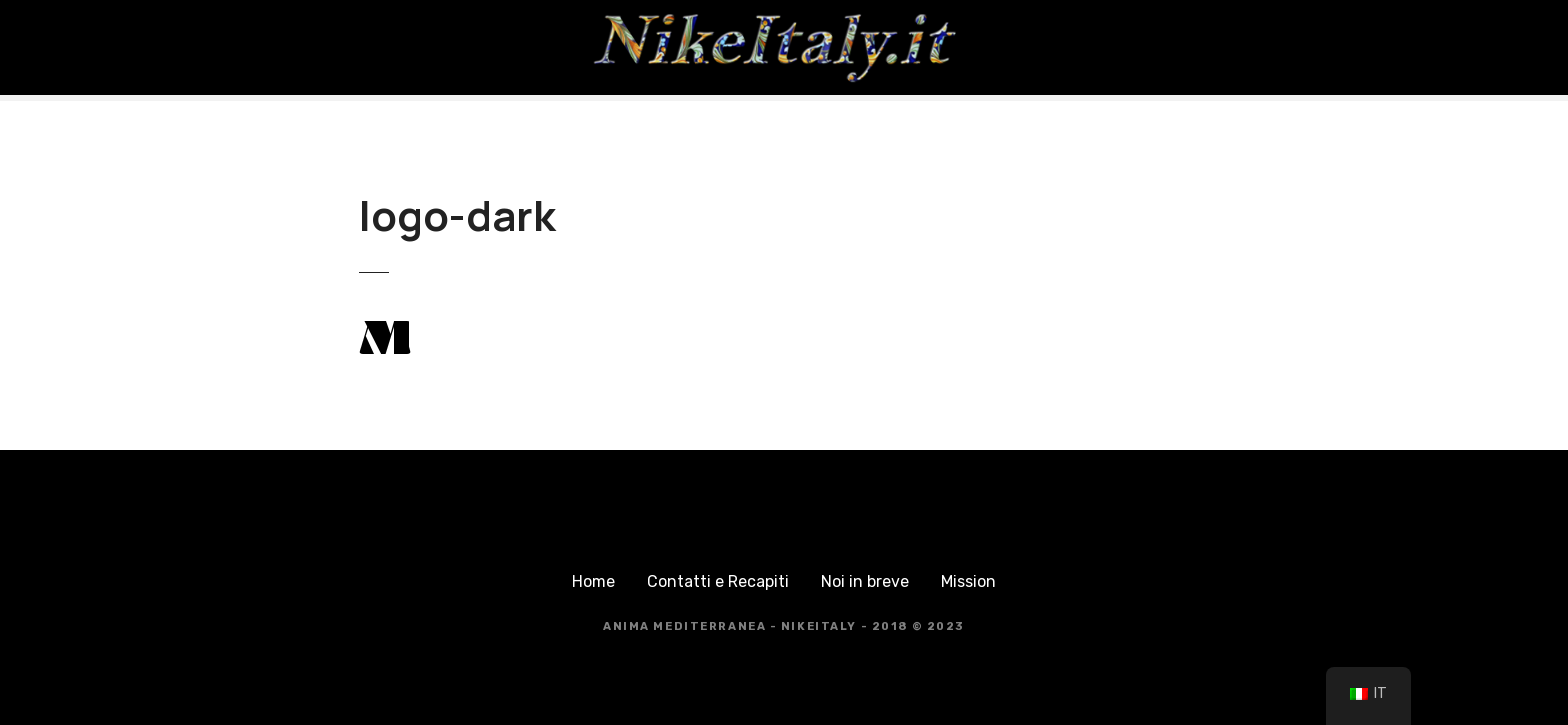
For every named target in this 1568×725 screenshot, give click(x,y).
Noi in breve (865, 581)
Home (593, 581)
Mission (968, 581)
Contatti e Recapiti (718, 581)
